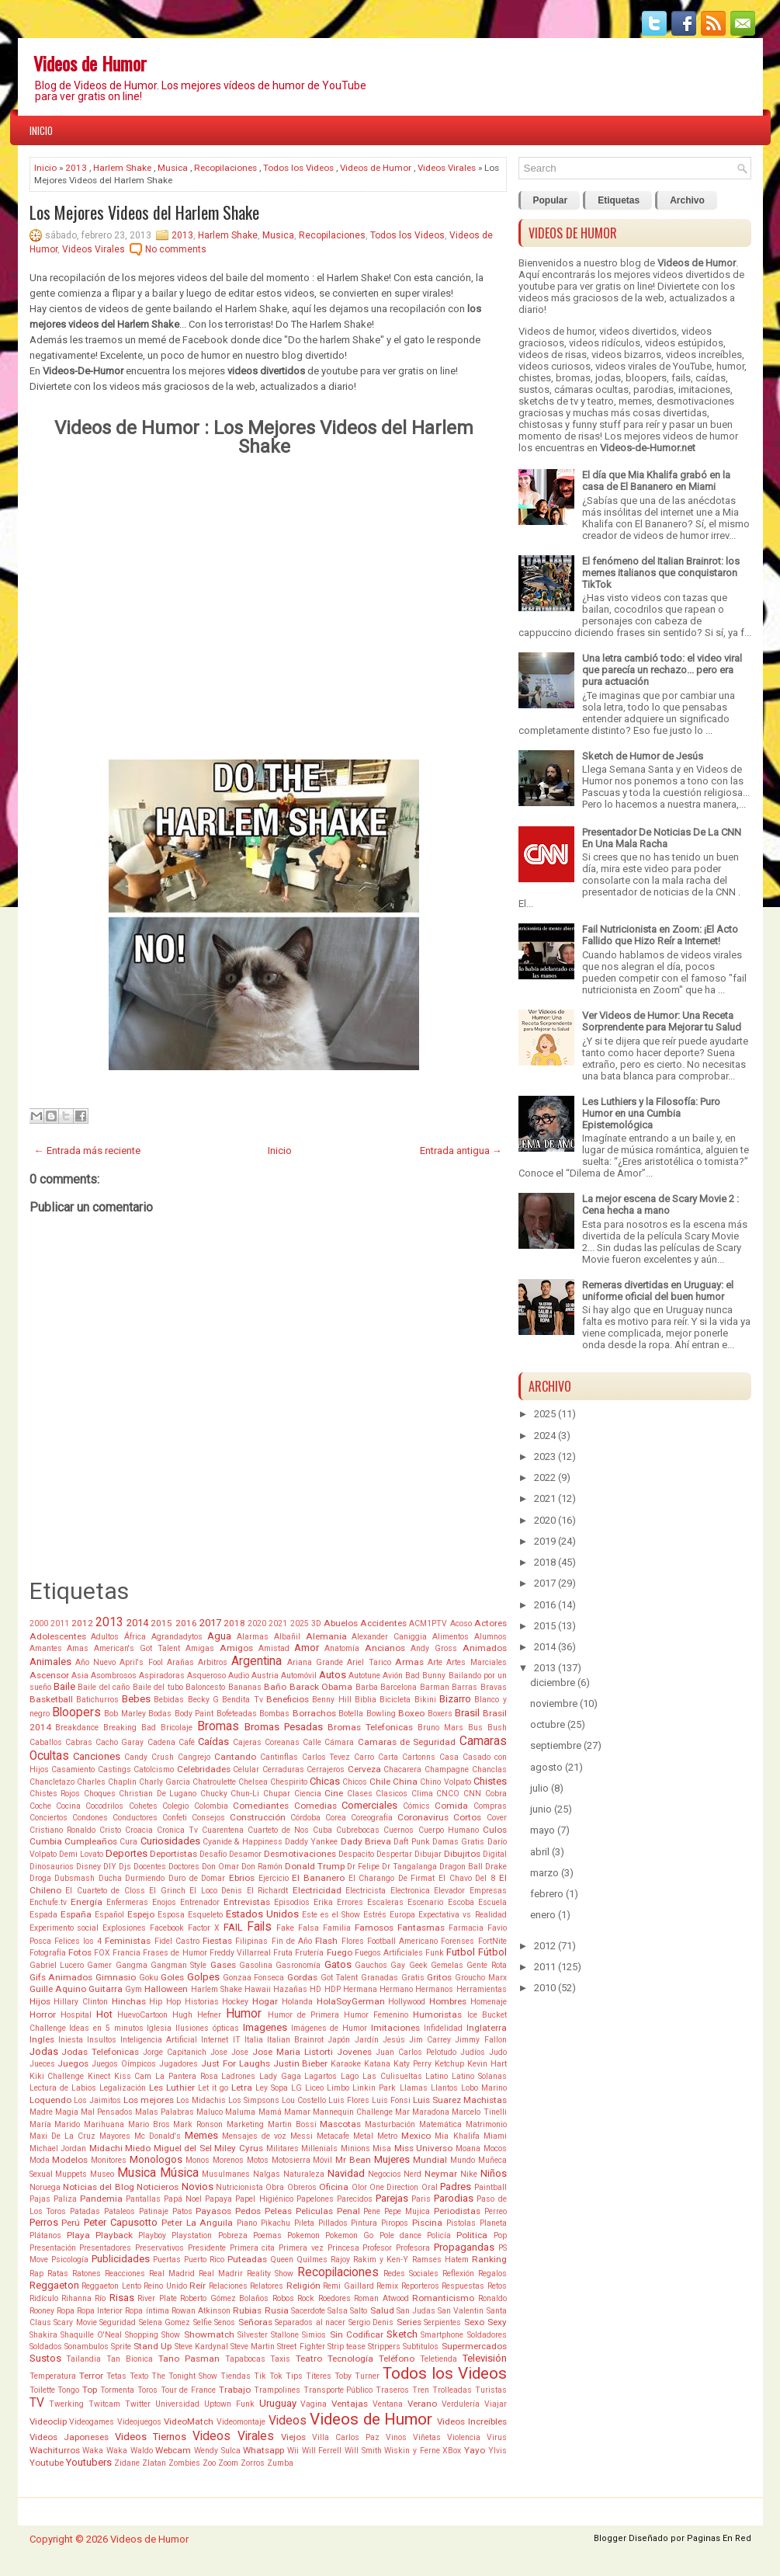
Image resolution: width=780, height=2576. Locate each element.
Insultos (101, 2040)
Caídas (213, 1741)
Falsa (308, 1928)
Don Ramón (262, 1867)
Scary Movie (75, 2322)
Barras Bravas (479, 1687)
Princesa (343, 2248)
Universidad (177, 2404)
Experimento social (64, 1928)
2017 (210, 1623)
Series (409, 2322)
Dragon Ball (461, 1867)
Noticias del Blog (98, 2186)
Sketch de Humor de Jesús (642, 756)
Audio (238, 1675)
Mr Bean (353, 2159)
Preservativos (159, 2248)
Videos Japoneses (69, 2437)
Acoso (461, 1623)
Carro (364, 1757)
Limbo (338, 2088)
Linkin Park (374, 2088)
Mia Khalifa (457, 2136)
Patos (182, 2211)
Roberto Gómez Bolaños (224, 2298)
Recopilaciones (225, 167)
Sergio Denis (371, 2322)
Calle (312, 1742)
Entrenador (200, 1902)
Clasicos (391, 1794)
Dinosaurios (51, 1867)
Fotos (80, 1952)
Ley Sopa (271, 2088)
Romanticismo (443, 2298)
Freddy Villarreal (240, 1953)
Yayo (474, 2450)
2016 (186, 1623)
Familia (337, 1928)
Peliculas (314, 2211)
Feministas (128, 1940)
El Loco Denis (215, 1891)
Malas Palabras (164, 2112)
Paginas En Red (719, 2538)
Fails (259, 1927)
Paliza (65, 2199)
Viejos (293, 2437)
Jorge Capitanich (174, 2052)
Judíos (472, 2052)
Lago (350, 2076)
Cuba (322, 1830)
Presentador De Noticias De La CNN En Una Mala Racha (661, 838)
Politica (471, 2235)
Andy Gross (434, 1648)
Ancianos (385, 1648)
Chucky (213, 1794)
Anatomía (341, 1648)
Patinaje (153, 2211)
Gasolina (255, 1965)
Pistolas (461, 2223)
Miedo (138, 2148)
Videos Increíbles (472, 2421)
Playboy (152, 2235)
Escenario (425, 1902)
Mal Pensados (107, 2112)
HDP (332, 1989)
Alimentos (450, 1637)
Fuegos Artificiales (389, 1953)
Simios (314, 2335)
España (76, 1914)
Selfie (202, 2322)
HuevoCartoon (142, 2015)
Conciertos (48, 1818)
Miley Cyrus (238, 2148)
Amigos (236, 1648)
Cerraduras (283, 1769)
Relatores (266, 2286)
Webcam (173, 2450)
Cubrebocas (358, 1830)
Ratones (86, 2273)
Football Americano (402, 1941)
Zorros (253, 2463)
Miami (495, 2136)
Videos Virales (447, 167)
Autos (332, 1675)
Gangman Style (178, 1965)
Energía (86, 1901)
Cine (333, 1793)
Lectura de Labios (62, 2088)
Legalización (122, 2088)
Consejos (208, 1818)
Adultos (105, 1637)
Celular (246, 1769)
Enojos (164, 1902)
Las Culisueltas (392, 2076)
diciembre (552, 1682)
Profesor (377, 2248)
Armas (409, 1661)
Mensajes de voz (254, 2136)
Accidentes (383, 1623)
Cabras (78, 1742)
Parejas (392, 2198)
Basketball (51, 1699)
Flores (352, 1941)
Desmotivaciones (300, 1853)
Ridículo (43, 2298)
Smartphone (442, 2335)
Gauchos (371, 1965)
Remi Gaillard (348, 2286)
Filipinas (251, 1941)
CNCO (447, 1794)
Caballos (45, 1742)
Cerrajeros (326, 1769)
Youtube (46, 2462)
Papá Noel (183, 2199)
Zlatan (154, 2463)
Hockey (235, 2002)
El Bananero (318, 1877)
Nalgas (266, 2174)
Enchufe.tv (48, 1902)
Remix (387, 2286)
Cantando (235, 1756)
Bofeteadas (237, 1714)
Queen (281, 2259)
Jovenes (354, 2051)
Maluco (209, 2112)
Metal (363, 2136)
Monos (197, 2160)
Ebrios (242, 1877)
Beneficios (287, 1699)
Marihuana (104, 2124)
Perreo (495, 2211)
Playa (78, 2235)
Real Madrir (221, 2273)
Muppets (71, 2174)
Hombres (447, 2001)
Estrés (375, 1915)
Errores (350, 1902)
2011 (59, 1623)
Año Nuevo (95, 1662)
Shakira (43, 2335)
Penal (348, 2211)
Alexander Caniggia (389, 1637)
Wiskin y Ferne (411, 2451)
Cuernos (398, 1830)
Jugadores (178, 2064)
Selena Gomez (165, 2322)
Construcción (258, 1817)
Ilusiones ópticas (207, 2028)
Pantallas (143, 2199)
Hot (104, 2014)
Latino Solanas (479, 2076)
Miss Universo (423, 2148)
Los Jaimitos (97, 2100)
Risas (121, 2297)
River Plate (156, 2298)
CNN (472, 1794)
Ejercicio (273, 1878)
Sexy (497, 2322)
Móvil (322, 2160)
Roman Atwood (381, 2298)
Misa (382, 2148)
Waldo (141, 2451)
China (405, 1781)
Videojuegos (139, 2422)
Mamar (297, 2112)
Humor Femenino (376, 2015)
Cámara (339, 1742)
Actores (490, 1623)
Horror (42, 2014)
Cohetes (143, 1806)
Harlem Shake (122, 167)
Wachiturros (54, 2450)
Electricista (365, 1891)
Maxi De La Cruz (62, 2136)
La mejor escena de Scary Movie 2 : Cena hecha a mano (660, 1204)
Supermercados (474, 2346)
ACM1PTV (428, 1623)
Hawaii (257, 1989)
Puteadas (247, 2259)
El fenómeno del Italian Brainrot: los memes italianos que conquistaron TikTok (661, 572)
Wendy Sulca (217, 2451)
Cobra (496, 1794)
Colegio (175, 1806)
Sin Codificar (356, 2334)
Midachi (106, 2148)
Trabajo (235, 2389)
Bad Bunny (425, 1675)
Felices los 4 (78, 1941)
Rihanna (76, 2298)
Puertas (167, 2259)
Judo (498, 2052)
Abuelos (341, 1623)
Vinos (396, 2437)
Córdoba (305, 1818)
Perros (43, 2222)
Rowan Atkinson (201, 2311)
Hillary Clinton (81, 2002)
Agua (219, 1636)
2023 (545, 1456)
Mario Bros (149, 2124)
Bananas (245, 1687)
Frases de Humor (174, 1953)
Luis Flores (348, 2100)
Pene (371, 2211)
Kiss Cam (133, 2076)
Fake (285, 1928)
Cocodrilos (104, 1806)
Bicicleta (395, 1700)
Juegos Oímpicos (124, 2064)
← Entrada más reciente (87, 1150)
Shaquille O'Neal (91, 2335)
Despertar (394, 1854)
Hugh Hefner (196, 2015)
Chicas (325, 1781)
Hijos (39, 2001)
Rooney (41, 2311)
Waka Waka (104, 2451)
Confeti (174, 1818)
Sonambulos (86, 2346)
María (40, 2124)
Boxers (440, 1714)
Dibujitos (462, 1853)
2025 (299, 1623)
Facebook (167, 1928)
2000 (38, 1623)
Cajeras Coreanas (266, 1742)
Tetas (116, 2376)
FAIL (233, 1927)
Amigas (199, 1648)
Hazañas (290, 1989)
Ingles (41, 2039)
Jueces (42, 2064)
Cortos (467, 1817)
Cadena (161, 1742)
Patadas (85, 2211)
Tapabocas (245, 2359)
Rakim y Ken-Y (380, 2259)
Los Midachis (201, 2100)
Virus (497, 2437)
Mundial (430, 2159)
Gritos (439, 1977)
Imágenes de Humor (329, 2028)
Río (100, 2298)
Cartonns (418, 1757)
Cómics (416, 1806)
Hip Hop (165, 2002)
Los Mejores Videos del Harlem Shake (144, 212)
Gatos (338, 1964)
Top (89, 2389)
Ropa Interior (100, 2311)
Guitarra (105, 1988)
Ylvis (497, 2451)
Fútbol (492, 1952)
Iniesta (70, 2040)
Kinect (99, 2076)
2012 (82, 1623)
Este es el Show (331, 1915)
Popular (550, 200)
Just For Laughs (235, 2063)
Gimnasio (115, 1977)
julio (539, 1788)
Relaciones (228, 2286)
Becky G (203, 1700)
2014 (137, 1623)
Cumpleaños (90, 1841)
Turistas (491, 2390)
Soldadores (487, 2335)
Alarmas (253, 1637)
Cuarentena (223, 1830)
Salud (382, 2310)
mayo (542, 1830)
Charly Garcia (164, 1782)
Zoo (209, 2463)
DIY (109, 1867)
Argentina (256, 1661)
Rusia (277, 2310)
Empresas (488, 1891)
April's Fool (141, 1662)
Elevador (449, 1891)
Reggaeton (54, 2285)
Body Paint (194, 1714)
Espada (43, 1915)
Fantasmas (421, 1927)
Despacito (356, 1854)
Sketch (402, 2334)
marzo (544, 1873)
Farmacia (466, 1928)
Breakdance (77, 1728)
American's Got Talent (137, 1648)
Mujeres (392, 2159)
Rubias (247, 2310)
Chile (379, 1781)
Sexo (474, 2322)
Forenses (457, 1941)
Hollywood (406, 2002)
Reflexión (458, 2273)
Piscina (427, 2222)
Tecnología (350, 2358)
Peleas (278, 2211)
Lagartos (320, 2076)
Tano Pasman (189, 2358)
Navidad (346, 2173)
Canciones (96, 1756)
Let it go (213, 2088)
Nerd (412, 2174)
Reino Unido (165, 2286)
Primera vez (301, 2248)
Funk (434, 1953)
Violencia (463, 2437)
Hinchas (129, 2001)
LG (296, 2088)
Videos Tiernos (150, 2436)
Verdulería (461, 2404)
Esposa (171, 1915)
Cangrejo (194, 1757)
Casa (449, 1757)
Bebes (136, 1699)
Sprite (121, 2346)
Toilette (42, 2390)
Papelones (315, 2199)
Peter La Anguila (197, 2222)
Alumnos (490, 1637)
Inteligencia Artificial (158, 2040)
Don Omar (220, 1867)
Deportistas (173, 1853)
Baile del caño (104, 1687)
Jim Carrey (430, 2040)
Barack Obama (320, 1686)
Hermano (396, 1989)
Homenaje (488, 2002)
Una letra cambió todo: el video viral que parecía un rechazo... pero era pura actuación (662, 669)
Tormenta (117, 2390)
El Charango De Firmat (391, 1878)
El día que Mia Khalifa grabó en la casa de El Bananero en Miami (656, 480)
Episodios (292, 1902)
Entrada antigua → (461, 1150)
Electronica (410, 1891)
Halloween (166, 1988)
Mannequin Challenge (353, 2112)
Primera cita (253, 2248)
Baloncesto (205, 1687)
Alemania (326, 1636)
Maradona (430, 2112)
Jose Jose (229, 2052)
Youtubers (89, 2462)
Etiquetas (619, 200)
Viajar (495, 2404)
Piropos (394, 2223)
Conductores (135, 1818)
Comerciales (369, 1805)
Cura (128, 1842)
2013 (76, 167)
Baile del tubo (158, 1687)
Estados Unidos (262, 1914)
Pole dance (400, 2235)
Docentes (149, 1867)
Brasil (467, 1713)
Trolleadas (452, 2390)
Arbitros (212, 1662)
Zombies (184, 2463)
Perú (70, 2222)
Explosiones (124, 1928)
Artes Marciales (476, 1662)
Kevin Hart (487, 2064)
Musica (173, 167)
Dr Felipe (363, 1867)
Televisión (485, 2358)
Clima (422, 1794)
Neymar (441, 2173)
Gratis (413, 1978)
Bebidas (169, 1700)
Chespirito (288, 1782)
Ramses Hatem (440, 2259)
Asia (79, 1675)
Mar (402, 2112)
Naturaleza (303, 2174)
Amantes (45, 1648)
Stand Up (152, 2346)
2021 (278, 1623)
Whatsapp (263, 2450)
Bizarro (455, 1699)
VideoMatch (188, 2421)
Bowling (381, 1714)
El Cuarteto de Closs (105, 1891)
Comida (451, 1805)
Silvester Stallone (268, 2335)
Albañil (287, 1637)
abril (539, 1852)
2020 (257, 1623)
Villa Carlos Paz (346, 2437)
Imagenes (265, 2027)
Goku (148, 1978)
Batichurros (97, 1700)
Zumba (280, 2463)
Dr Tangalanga (409, 1867)
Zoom (228, 2463)
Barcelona (398, 1687)
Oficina (333, 2186)
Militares (282, 2148)
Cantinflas (279, 1757)
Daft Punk (411, 1842)
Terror (91, 2375)
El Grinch (167, 1891)
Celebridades (204, 1769)
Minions (355, 2148)
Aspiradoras (162, 1675)
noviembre (553, 1703)
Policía (439, 2235)
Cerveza (364, 1769)
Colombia (211, 1806)
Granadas (379, 1978)
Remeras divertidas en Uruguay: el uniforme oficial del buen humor (657, 1290)
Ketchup (449, 2064)
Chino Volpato (445, 1782)
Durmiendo (145, 1878)
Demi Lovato (81, 1854)
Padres (455, 2186)
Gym (133, 1989)
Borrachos (314, 1713)
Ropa (66, 2311)
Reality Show (270, 2273)
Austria (265, 1675)
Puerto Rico (204, 2259)
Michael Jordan (58, 2148)
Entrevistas (247, 1901)
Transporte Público (338, 2390)
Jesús (394, 2040)
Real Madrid (172, 2273)
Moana (468, 2148)
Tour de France (189, 2390)
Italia (253, 2040)
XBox (451, 2451)
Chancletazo (52, 1782)
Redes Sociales (411, 2273)
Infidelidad (443, 2028)
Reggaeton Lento (111, 2286)
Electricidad (317, 1890)
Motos (258, 2160)
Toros (147, 2390)
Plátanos (45, 2235)
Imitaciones (395, 2027)
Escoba (461, 1902)
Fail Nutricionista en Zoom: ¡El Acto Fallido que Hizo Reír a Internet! (660, 935)
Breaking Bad (129, 1728)
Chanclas (489, 1769)
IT (237, 2040)
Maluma (240, 2112)
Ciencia (307, 1794)
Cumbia (45, 1841)
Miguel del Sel (183, 2148)
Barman (434, 1687)
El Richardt (268, 1891)
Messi (301, 2136)
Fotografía (47, 1953)
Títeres (318, 2376)
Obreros (302, 2187)
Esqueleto (205, 1915)
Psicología (69, 2259)
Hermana (360, 1989)
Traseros (392, 2390)
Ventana (388, 2404)
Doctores (183, 1867)
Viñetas (427, 2437)
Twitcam (104, 2404)
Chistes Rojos (55, 1794)
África (135, 1637)
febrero (546, 1894)
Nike (468, 2174)
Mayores (114, 2136)
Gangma (131, 1965)
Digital (495, 1854)
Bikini (425, 1700)
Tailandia (83, 2359)
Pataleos (119, 2211)
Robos (283, 2298)
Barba (366, 1687)
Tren (420, 2390)
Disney (88, 1867)
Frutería (309, 1953)
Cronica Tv (177, 1830)
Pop (500, 2235)
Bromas (218, 1726)
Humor (244, 2014)
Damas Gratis (458, 1842)
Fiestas (217, 1940)
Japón (339, 2040)
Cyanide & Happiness (243, 1842)
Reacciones (125, 2273)
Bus (475, 1728)
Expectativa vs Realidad (462, 1915)
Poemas (267, 2235)
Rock (305, 2298)
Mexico (416, 2135)
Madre (41, 2112)
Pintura (364, 2223)
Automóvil (299, 1675)
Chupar (276, 1794)
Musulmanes (226, 2174)
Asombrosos (114, 1675)
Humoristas (437, 2014)
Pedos (248, 2211)
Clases (360, 1794)
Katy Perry (412, 2064)
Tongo (68, 2390)
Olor (359, 2187)
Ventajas (349, 2403)
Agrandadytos (177, 1637)
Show (170, 2335)
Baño (275, 1686)
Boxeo (411, 1713)
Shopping (141, 2335)
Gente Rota (486, 1965)
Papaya (218, 2199)
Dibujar (428, 1854)
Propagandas (464, 2247)
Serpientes (442, 2322)
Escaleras (385, 1902)
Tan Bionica (129, 2359)
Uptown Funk (229, 2404)
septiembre (555, 1745)
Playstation (192, 2235)
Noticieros (158, 2186)
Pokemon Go (349, 2235)
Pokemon (303, 2235)
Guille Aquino (57, 1988)
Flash (326, 1940)
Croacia (139, 1830)
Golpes (203, 1977)
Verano (422, 2403)
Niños (493, 2173)
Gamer (99, 1965)
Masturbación (390, 2124)
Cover (497, 1818)
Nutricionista (239, 2187)
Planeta (493, 2223)
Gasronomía (298, 1965)
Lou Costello (304, 2100)
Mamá (270, 2112)
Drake (496, 1867)
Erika (323, 1902)
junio (541, 1809)
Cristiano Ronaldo (62, 1830)
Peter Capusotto (121, 2222)
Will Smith (363, 2451)
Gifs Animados (61, 1977)
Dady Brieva (366, 1841)
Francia (126, 1953)
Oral (429, 2187)
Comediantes (261, 1805)
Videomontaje (241, 2422)
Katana (377, 2064)
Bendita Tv (242, 1700)
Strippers (384, 2346)
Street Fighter (300, 2346)
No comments (175, 249)
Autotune (364, 1675)
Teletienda (438, 2359)
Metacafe (333, 2136)
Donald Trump (315, 1866)
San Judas (416, 2311)
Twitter (138, 2404)
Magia (66, 2112)
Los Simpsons (253, 2100)
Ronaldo (492, 2298)
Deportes (126, 1853)
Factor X (204, 1928)
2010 (545, 1988)
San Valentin (461, 2311)
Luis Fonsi (391, 2100)
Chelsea (253, 1782)
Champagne (447, 1769)
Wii (293, 2451)
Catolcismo (153, 1769)
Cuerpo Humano (448, 1830)
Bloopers (76, 1712)
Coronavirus (423, 1817)
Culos (495, 1829)
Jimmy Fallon (480, 2040)
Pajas (39, 2199)
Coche (40, 1806)
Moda (39, 2160)
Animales (50, 1661)
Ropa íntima (146, 2311)
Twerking (66, 2404)
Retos (497, 2286)
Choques (100, 1794)
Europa (402, 1915)
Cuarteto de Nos (278, 1830)
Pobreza (233, 2235)
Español (109, 1915)
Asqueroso (206, 1675)
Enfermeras (127, 1902)
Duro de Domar (196, 1878)
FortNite (492, 1941)
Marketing (245, 2124)
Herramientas (481, 1989)
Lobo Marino (484, 2088)
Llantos (444, 2088)
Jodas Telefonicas (100, 2051)
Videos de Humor (90, 63)
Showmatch (209, 2334)
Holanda (297, 2002)
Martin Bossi (292, 2124)
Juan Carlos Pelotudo (416, 2052)
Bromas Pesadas (283, 1727)
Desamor (245, 1854)
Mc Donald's (157, 2136)
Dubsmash (74, 1878)
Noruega (45, 2187)
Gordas (302, 1977)
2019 (545, 1541)
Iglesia (159, 2028)
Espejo (140, 1914)
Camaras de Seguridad (407, 1741)
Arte (435, 1662)
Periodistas (457, 2211)
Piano (247, 2223)
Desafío (213, 1854)
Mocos (495, 2148)
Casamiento (73, 1769)
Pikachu (275, 2223)
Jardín (367, 2040)
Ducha (110, 1878)
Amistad (273, 1648)
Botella (350, 1714)
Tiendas (235, 2376)
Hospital (76, 2015)
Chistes (490, 1781)
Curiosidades (170, 1841)
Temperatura (52, 2376)
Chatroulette (214, 1782)
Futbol (460, 1952)
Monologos (156, 2159)
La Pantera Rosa (186, 2076)
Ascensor (49, 1675)
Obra (274, 2187)
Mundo (462, 2160)
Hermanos (434, 1989)
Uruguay (277, 2403)
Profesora (413, 2248)
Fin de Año (292, 1941)
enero (543, 1915)
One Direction (393, 2187)
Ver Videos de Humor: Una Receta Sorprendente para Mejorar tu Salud (661, 1021)
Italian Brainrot (295, 2040)
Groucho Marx (481, 1978)
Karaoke (346, 2064)
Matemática (440, 2124)
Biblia (365, 1700)
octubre (547, 1724)
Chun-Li (245, 1794)
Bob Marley (124, 1714)
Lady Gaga (280, 2076)
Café (187, 1742)
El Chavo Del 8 (467, 1878)
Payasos (213, 2211)
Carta (388, 1757)
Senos (224, 2322)
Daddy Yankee (311, 1842)
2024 (545, 1435)
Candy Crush (149, 1757)
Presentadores (105, 2248)
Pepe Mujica (407, 2211)
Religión (303, 2285)
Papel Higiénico (264, 2199)
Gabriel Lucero (56, 1965)
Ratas (57, 2273)
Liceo (314, 2088)
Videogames (91, 2422)
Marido (67, 2124)
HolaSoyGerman (351, 2001)
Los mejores (148, 2100)
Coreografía (372, 1818)
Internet (214, 2040)
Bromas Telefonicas (370, 1727)
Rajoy (340, 2259)
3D (316, 1623)
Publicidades (121, 2259)
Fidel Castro (176, 1941)
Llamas (414, 2088)
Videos (288, 2421)
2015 (161, 1623)
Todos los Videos (298, 167)
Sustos (45, 2358)
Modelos (70, 2159)
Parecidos (355, 2199)
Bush (497, 1728)
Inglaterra (486, 2027)
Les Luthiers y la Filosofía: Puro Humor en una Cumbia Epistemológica (651, 1113)
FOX (102, 1953)
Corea (335, 1818)
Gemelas (447, 1965)
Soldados (45, 2346)
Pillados (333, 2223)
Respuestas (463, 2286)
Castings (114, 1769)
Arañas (180, 1662)
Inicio (41, 130)
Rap (36, 2273)
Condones (90, 1818)
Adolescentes (57, 1636)
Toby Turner (357, 2376)
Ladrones (238, 2076)
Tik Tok (268, 2376)
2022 (545, 1477)
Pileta (304, 2223)
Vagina (313, 2404)
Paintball (490, 2187)
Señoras (255, 2322)
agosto (546, 1767)
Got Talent (340, 1978)
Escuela (492, 1902)
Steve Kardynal (201, 2346)
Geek (418, 1965)
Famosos (374, 1927)
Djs (125, 1867)
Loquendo (50, 2100)
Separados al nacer (310, 2322)
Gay (397, 1965)
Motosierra (291, 2160)
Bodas (160, 1714)
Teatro (309, 2358)
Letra (241, 2087)
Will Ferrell (322, 2451)
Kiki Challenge (57, 2076)
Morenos (228, 2160)
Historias (202, 2002)
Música (179, 2173)
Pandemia (101, 2198)
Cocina (68, 1806)
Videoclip (48, 2421)
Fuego (339, 1952)
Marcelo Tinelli (479, 2112)
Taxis (280, 2359)
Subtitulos (421, 2346)
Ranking (489, 2259)
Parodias (453, 2198)
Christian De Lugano (157, 1794)
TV (36, 2403)
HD (315, 1989)
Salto (358, 2311)
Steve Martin (253, 2346)
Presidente (207, 2248)
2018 (234, 1623)
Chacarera (402, 1769)
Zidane (127, 2463)
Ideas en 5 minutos (106, 2028)
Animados (485, 1648)
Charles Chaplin (107, 1782)
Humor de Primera (303, 2015)
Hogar (265, 2001)
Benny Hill (331, 1700)
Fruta (283, 1953)
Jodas (43, 2051)
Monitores (109, 2160)
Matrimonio (486, 2124)
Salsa (338, 2311)
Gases (223, 1964)
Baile (64, 1686)
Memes (201, 2135)
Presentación (52, 2248)
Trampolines (277, 2390)
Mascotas (340, 2124)
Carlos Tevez (326, 1757)
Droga (40, 1878)
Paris (421, 2199)
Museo (102, 2174)
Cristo (110, 1830)
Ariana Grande (315, 1662)
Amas (77, 1648)
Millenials (319, 2148)
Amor (306, 1647)
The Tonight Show (184, 2376)
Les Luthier (172, 2087)
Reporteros (420, 2286)
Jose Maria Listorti (292, 2051)
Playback (114, 2235)
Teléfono (396, 2358)
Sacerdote (308, 2311)
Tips (294, 2376)
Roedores (334, 2298)
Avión (393, 1675)
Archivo (687, 200)
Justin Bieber (300, 2063)
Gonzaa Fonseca (254, 1978)
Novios (197, 2186)
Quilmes (312, 2259)
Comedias (315, 1805)
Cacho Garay (119, 1742)
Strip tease (347, 2346)
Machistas (485, 2100)
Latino (436, 2076)
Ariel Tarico (368, 1662)
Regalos (492, 2273)
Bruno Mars (440, 1728)
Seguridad (117, 2322)
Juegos (72, 2063)
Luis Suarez (437, 2100)
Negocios (384, 2174)
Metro (387, 2136)
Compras (490, 1806)
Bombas (274, 1714)
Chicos (354, 1782)
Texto (139, 2376)
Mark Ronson (198, 2124)
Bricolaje (176, 1728)
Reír (197, 2285)
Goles (172, 1977)
